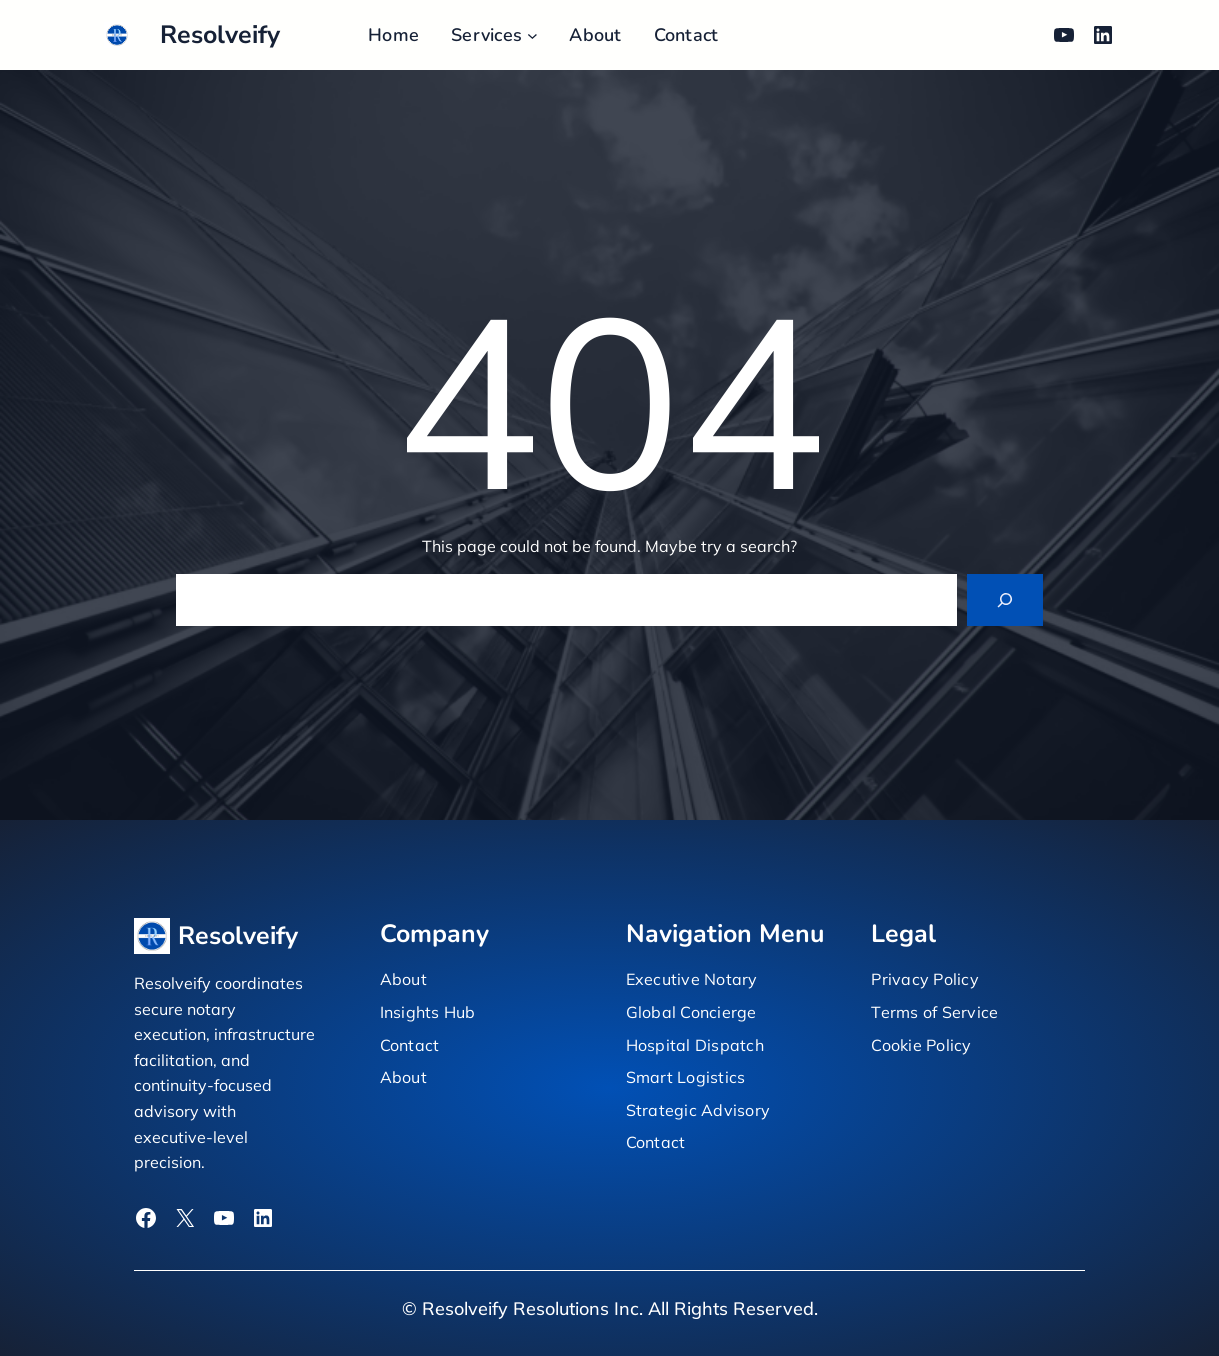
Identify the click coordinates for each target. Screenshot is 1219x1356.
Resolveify (220, 35)
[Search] (1005, 600)
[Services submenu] (532, 35)
